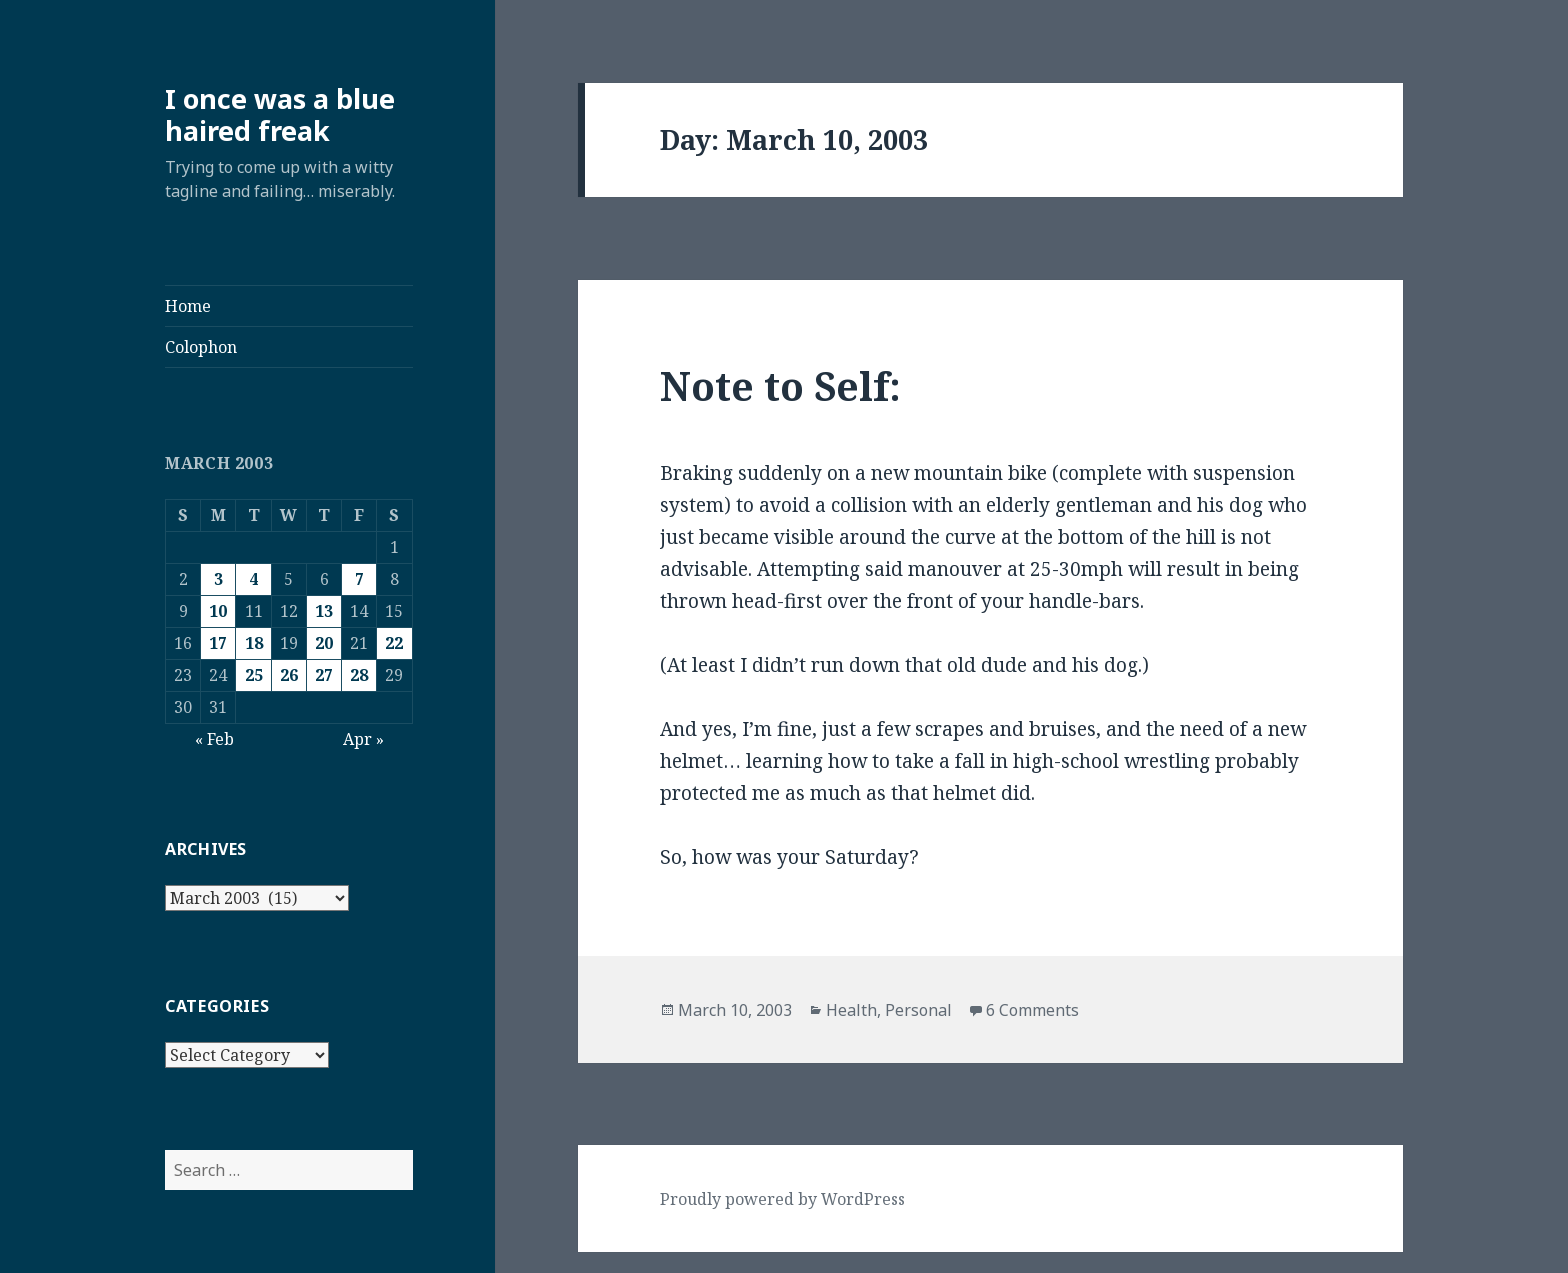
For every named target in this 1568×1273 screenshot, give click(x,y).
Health (851, 1010)
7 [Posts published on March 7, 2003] (359, 579)
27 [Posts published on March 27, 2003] (324, 675)
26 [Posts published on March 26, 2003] (289, 675)
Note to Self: (780, 385)
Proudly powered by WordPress (782, 1199)
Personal (918, 1010)
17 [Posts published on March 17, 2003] (218, 643)
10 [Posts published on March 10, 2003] (218, 611)
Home (188, 306)
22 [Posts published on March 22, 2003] (394, 643)
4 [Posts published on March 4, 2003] (253, 579)
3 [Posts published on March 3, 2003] (218, 579)
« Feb (214, 739)
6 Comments (1032, 1010)
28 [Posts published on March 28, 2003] (359, 675)
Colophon (201, 347)
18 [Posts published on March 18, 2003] (254, 643)
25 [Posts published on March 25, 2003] (254, 675)
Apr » (363, 739)
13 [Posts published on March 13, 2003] (324, 611)
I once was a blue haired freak (280, 114)
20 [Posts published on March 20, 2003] (324, 643)
